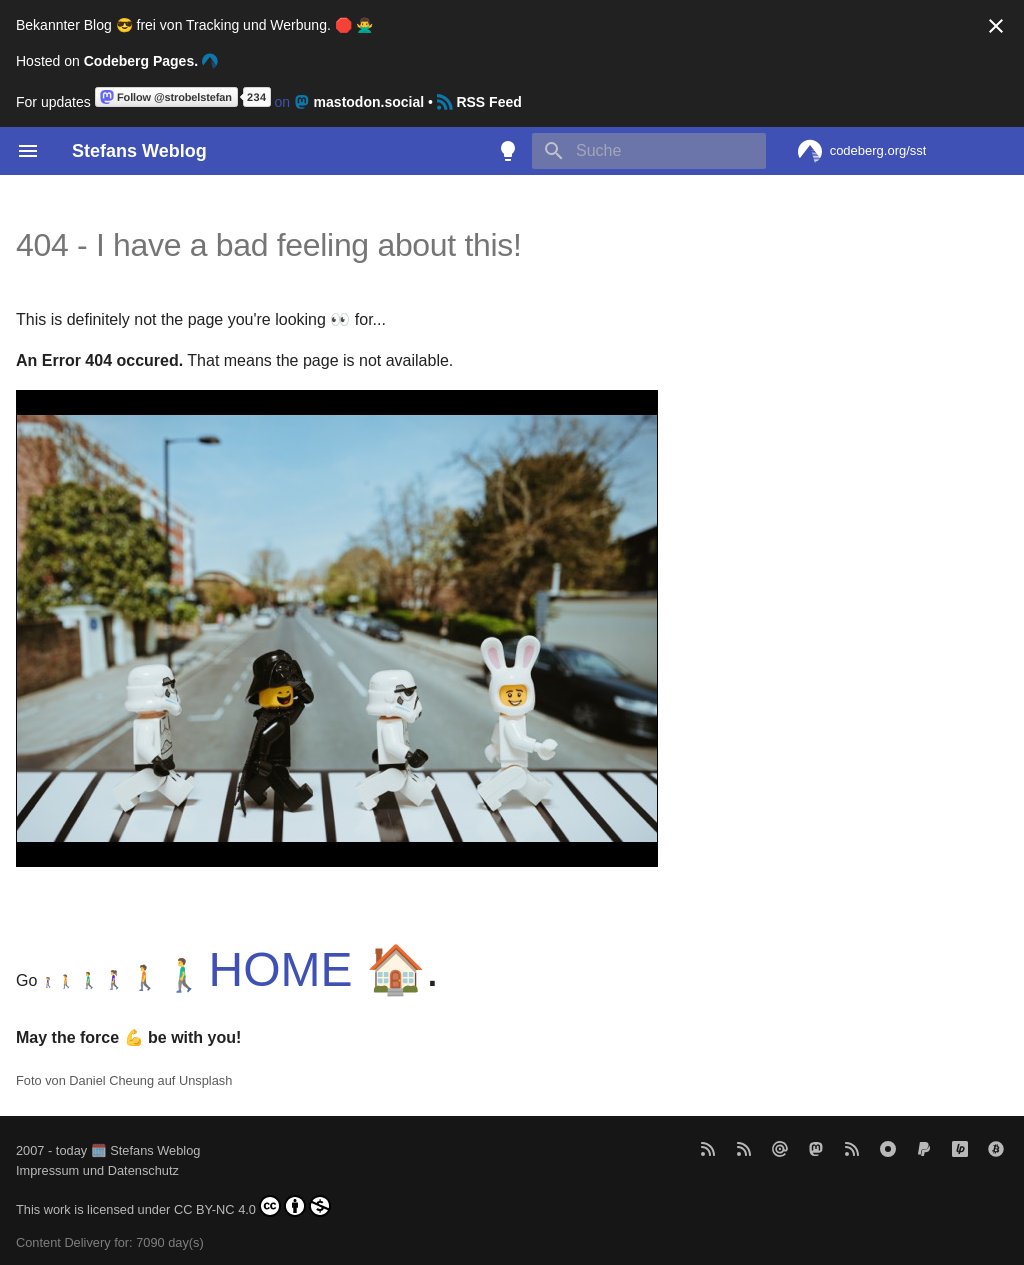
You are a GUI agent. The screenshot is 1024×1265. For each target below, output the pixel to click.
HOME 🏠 (317, 969)
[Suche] (649, 151)
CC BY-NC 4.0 (252, 1206)
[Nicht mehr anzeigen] (996, 26)
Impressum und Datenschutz (97, 1170)
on (261, 102)
